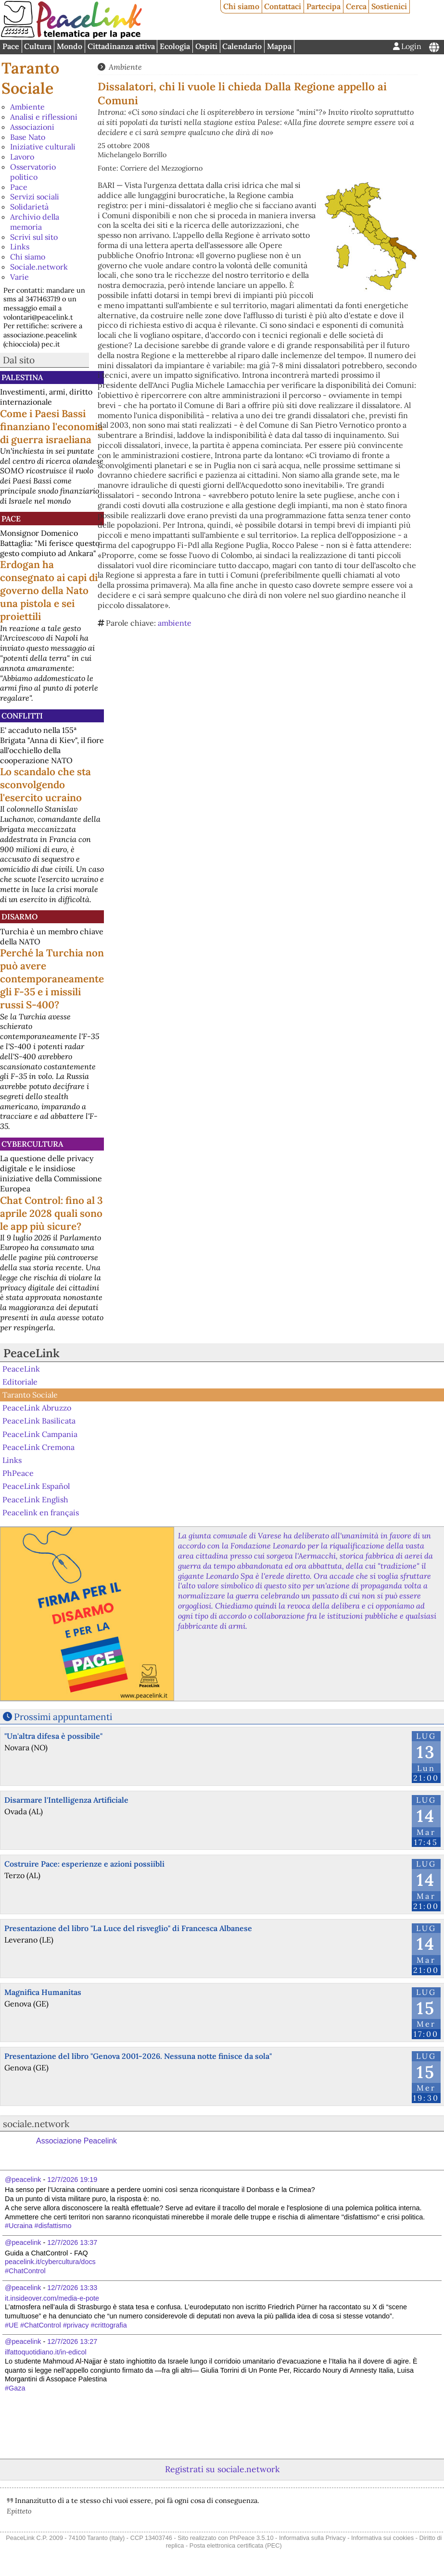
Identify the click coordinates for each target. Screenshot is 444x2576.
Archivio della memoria (34, 222)
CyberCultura (32, 1144)
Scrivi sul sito (34, 237)
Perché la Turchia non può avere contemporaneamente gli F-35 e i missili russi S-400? (52, 978)
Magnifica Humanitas (42, 1992)
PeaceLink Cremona (38, 1447)
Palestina (22, 377)
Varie (19, 277)
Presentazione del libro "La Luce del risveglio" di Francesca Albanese (128, 1928)
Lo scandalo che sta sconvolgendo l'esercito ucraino (45, 784)
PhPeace (18, 1473)
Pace (10, 46)
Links (19, 246)
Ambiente (27, 106)
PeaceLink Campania (39, 1433)
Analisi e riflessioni (43, 117)
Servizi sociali (34, 196)
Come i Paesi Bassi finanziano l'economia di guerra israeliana (51, 426)
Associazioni (32, 127)
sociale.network (36, 2124)
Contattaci (282, 6)
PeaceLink (31, 1353)
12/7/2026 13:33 (72, 2287)
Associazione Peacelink (76, 2141)
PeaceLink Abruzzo (36, 1407)
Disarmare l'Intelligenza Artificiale (66, 1800)
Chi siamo (241, 6)
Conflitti (22, 715)
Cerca (356, 6)
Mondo (69, 46)
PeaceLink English (35, 1499)
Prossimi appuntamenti (63, 1716)
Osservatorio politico (33, 172)
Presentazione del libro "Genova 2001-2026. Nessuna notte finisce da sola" (138, 2056)
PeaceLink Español (36, 1486)
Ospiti (206, 46)
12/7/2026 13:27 (72, 2341)
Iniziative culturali (43, 146)
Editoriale (20, 1382)
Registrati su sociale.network (222, 2469)
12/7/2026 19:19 (72, 2179)
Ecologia (175, 46)
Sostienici (389, 6)
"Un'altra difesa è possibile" (53, 1736)
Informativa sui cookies (382, 2537)
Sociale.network (39, 267)
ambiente (174, 623)
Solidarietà (29, 206)
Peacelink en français (40, 1512)
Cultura (37, 46)
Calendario (242, 46)
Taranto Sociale (30, 78)
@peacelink (23, 2179)
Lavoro (22, 156)
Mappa (279, 46)
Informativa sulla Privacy (312, 2537)
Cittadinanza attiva (121, 46)
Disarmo (19, 916)
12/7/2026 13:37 (72, 2242)
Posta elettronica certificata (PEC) (236, 2545)
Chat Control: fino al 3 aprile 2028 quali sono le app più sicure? (51, 1213)
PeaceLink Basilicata (39, 1420)
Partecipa (323, 6)
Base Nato (27, 137)
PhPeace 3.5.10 (251, 2537)
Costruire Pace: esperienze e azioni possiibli (84, 1864)
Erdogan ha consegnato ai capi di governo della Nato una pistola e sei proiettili (49, 590)
